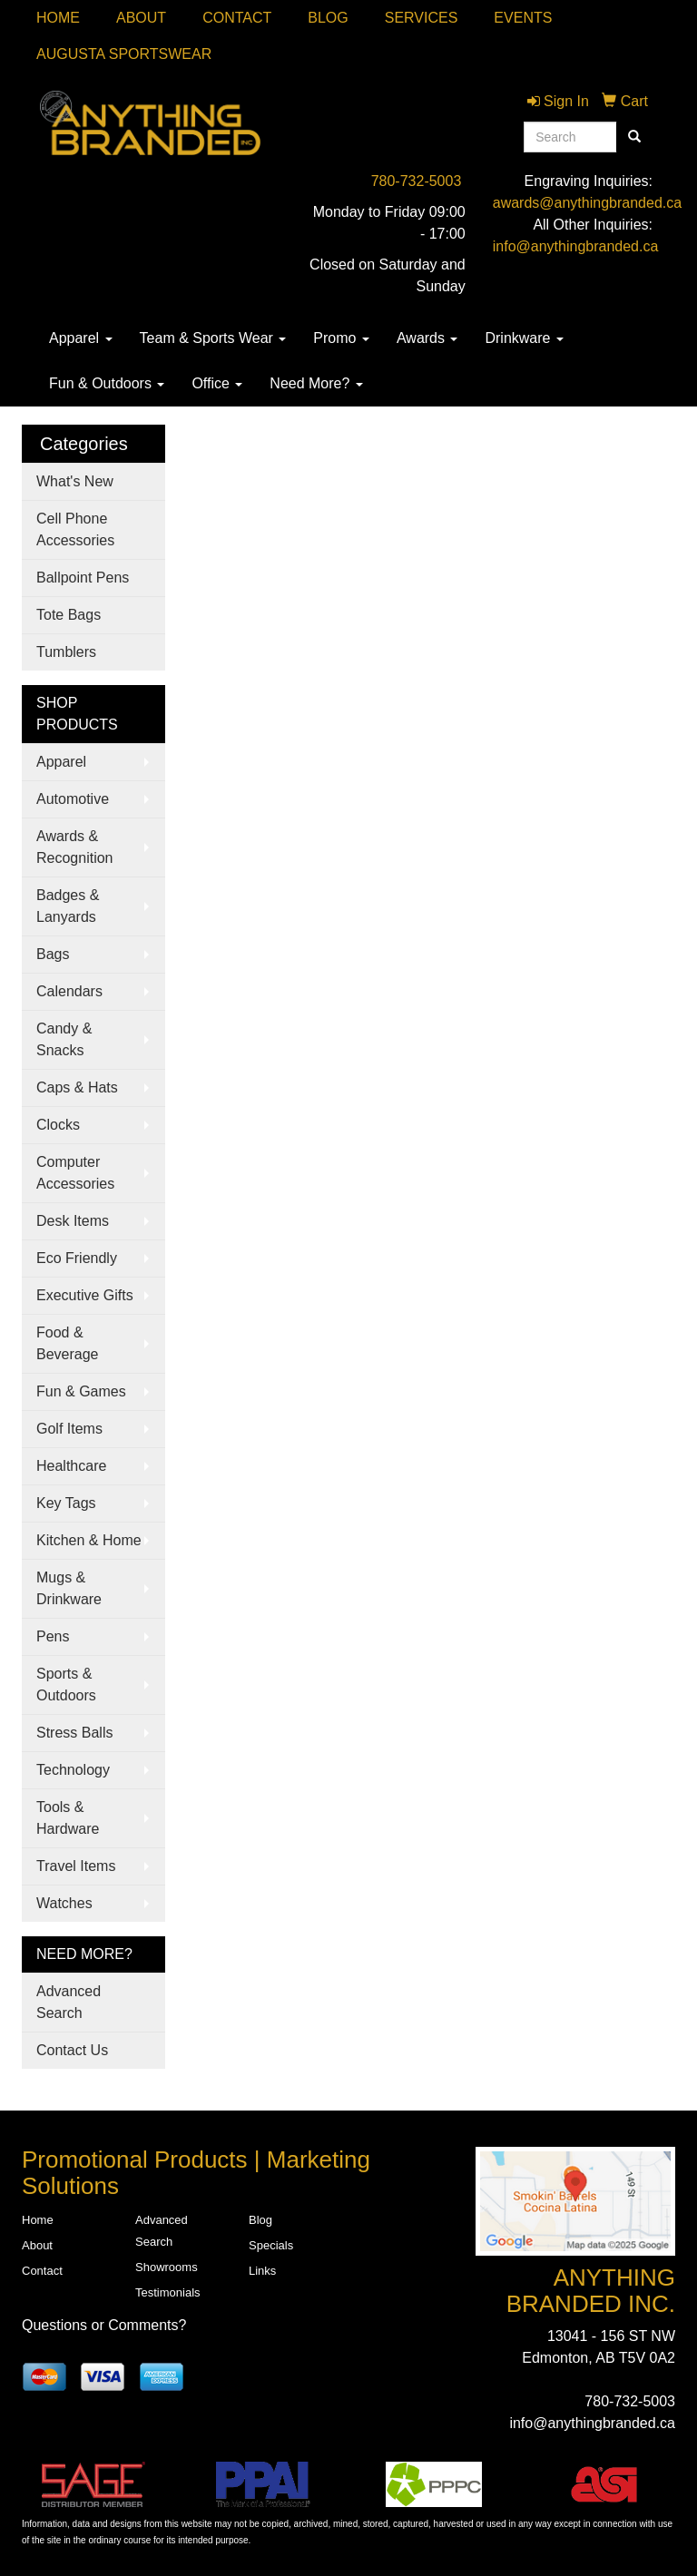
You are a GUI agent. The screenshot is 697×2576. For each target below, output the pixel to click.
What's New (74, 481)
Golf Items (69, 1428)
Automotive (72, 799)
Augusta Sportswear (123, 54)
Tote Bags (68, 614)
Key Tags (66, 1503)
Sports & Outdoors (66, 1684)
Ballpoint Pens (82, 577)
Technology (73, 1770)
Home (58, 17)
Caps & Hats (77, 1087)
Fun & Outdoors (106, 383)
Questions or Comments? (104, 2325)
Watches (64, 1903)
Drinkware (524, 338)
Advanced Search (68, 2002)
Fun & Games (81, 1391)
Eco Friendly (76, 1258)
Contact (236, 17)
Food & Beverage (67, 1343)
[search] (634, 137)
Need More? (316, 383)
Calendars (69, 991)
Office (216, 383)
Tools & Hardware (67, 1818)
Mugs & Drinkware (69, 1588)
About (141, 17)
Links (262, 2270)
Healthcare (71, 1466)
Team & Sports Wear (213, 338)
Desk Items (72, 1221)
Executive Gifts (84, 1295)
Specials (271, 2245)
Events (523, 17)
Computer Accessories (75, 1172)
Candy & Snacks (64, 1039)
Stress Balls (74, 1732)
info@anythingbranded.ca (576, 246)
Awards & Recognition (74, 847)
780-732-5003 (416, 181)
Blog (328, 17)
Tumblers (66, 652)
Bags (52, 954)
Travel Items (75, 1866)
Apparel (81, 338)
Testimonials (168, 2292)
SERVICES (421, 17)
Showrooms (166, 2267)
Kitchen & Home (89, 1540)
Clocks (58, 1124)
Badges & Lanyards (67, 906)
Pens (52, 1636)
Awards (427, 338)
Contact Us (72, 2050)
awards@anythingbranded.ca (587, 203)
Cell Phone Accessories (75, 529)
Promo (341, 338)
